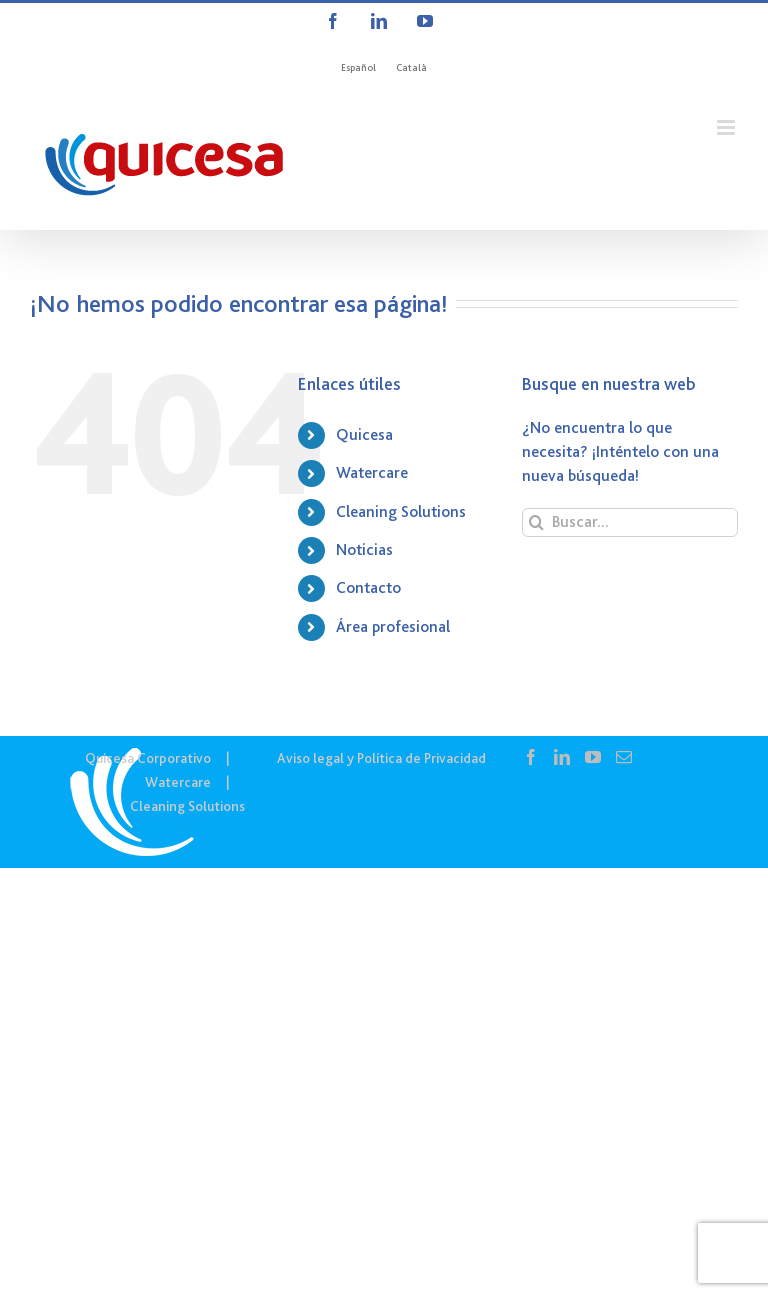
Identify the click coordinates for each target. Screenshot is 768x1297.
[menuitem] (358, 68)
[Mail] (624, 757)
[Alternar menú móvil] (727, 127)
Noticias (364, 550)
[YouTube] (593, 757)
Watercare (372, 473)
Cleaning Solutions (401, 512)
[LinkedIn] (562, 757)
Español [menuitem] (358, 67)
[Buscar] (536, 522)
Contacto (368, 588)
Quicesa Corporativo (148, 758)
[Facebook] (531, 757)
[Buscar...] (630, 522)
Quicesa (364, 435)
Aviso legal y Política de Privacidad (381, 758)
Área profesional (393, 627)
